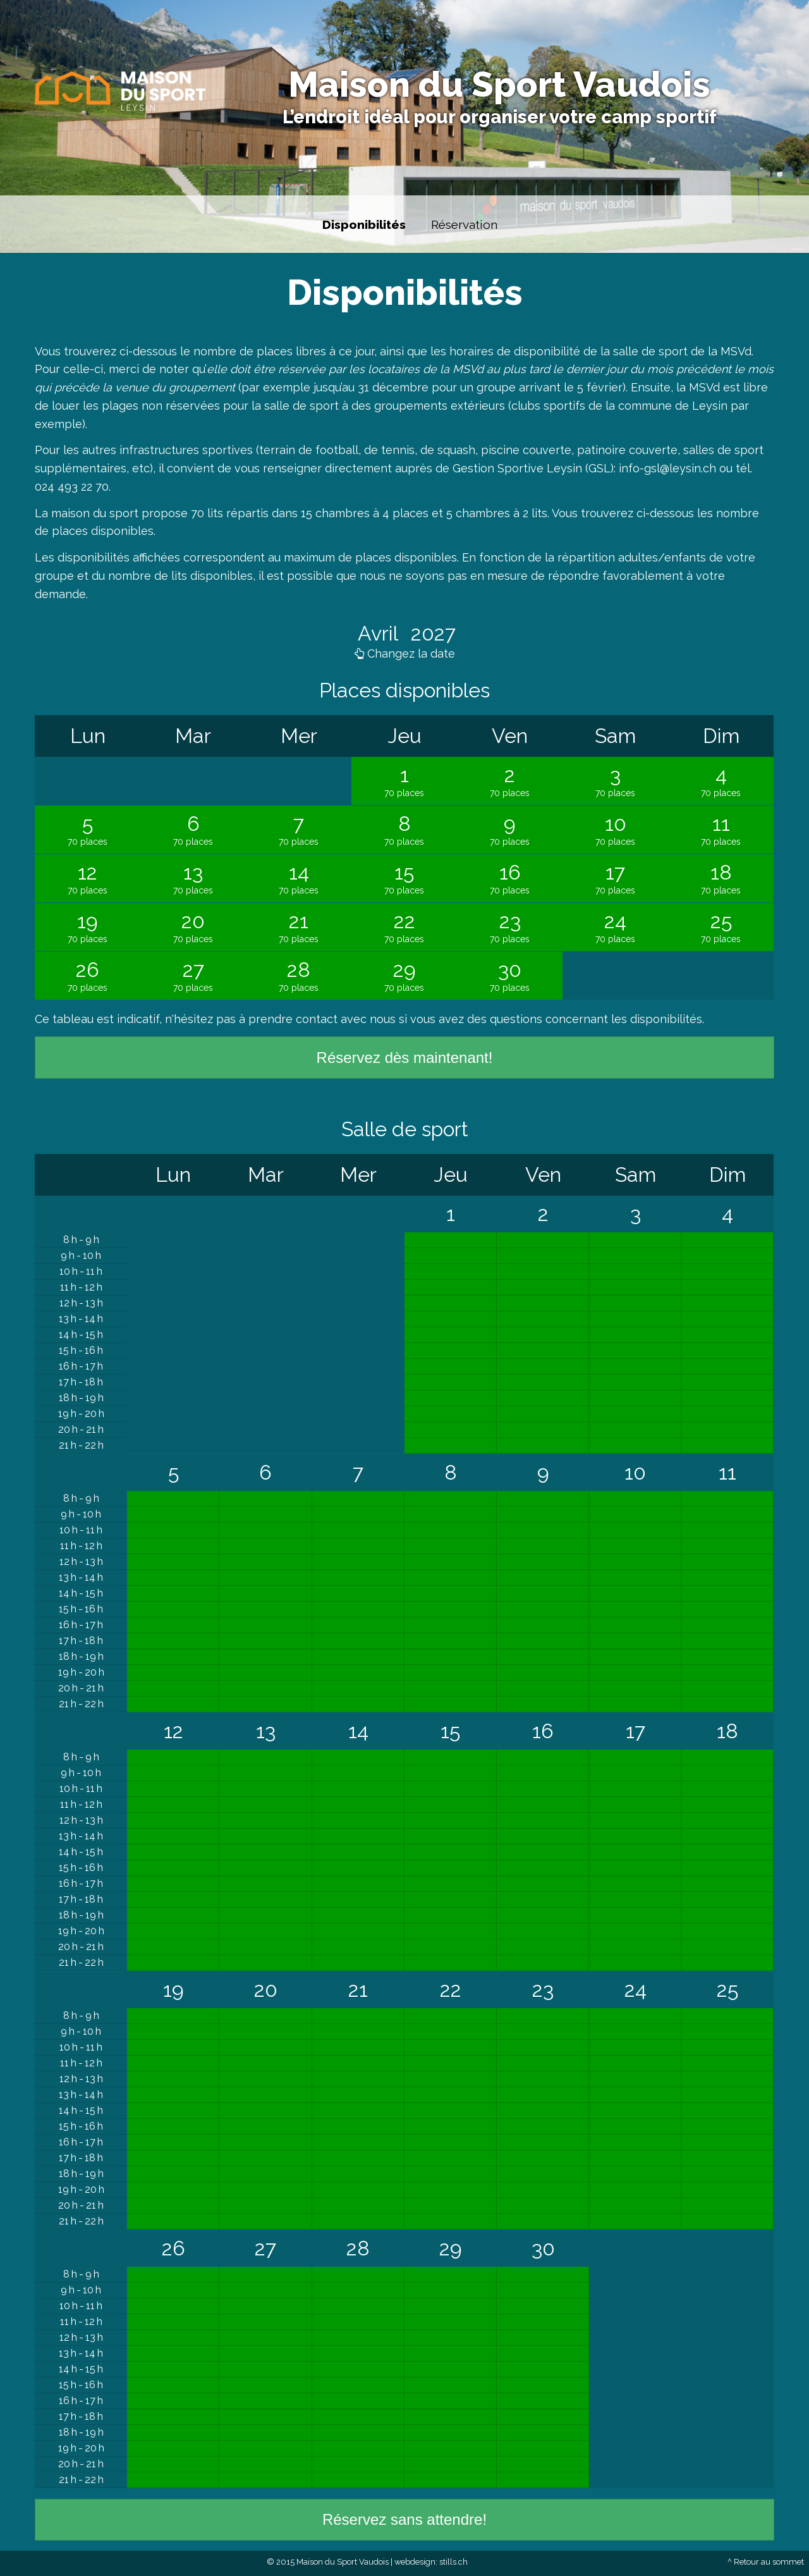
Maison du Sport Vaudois (499, 84)
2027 (431, 633)
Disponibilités (364, 224)
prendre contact (293, 1019)
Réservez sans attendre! (404, 2519)
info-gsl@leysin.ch (667, 468)
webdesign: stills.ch (431, 2562)
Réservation (464, 224)
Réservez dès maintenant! (405, 1057)
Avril (380, 633)
